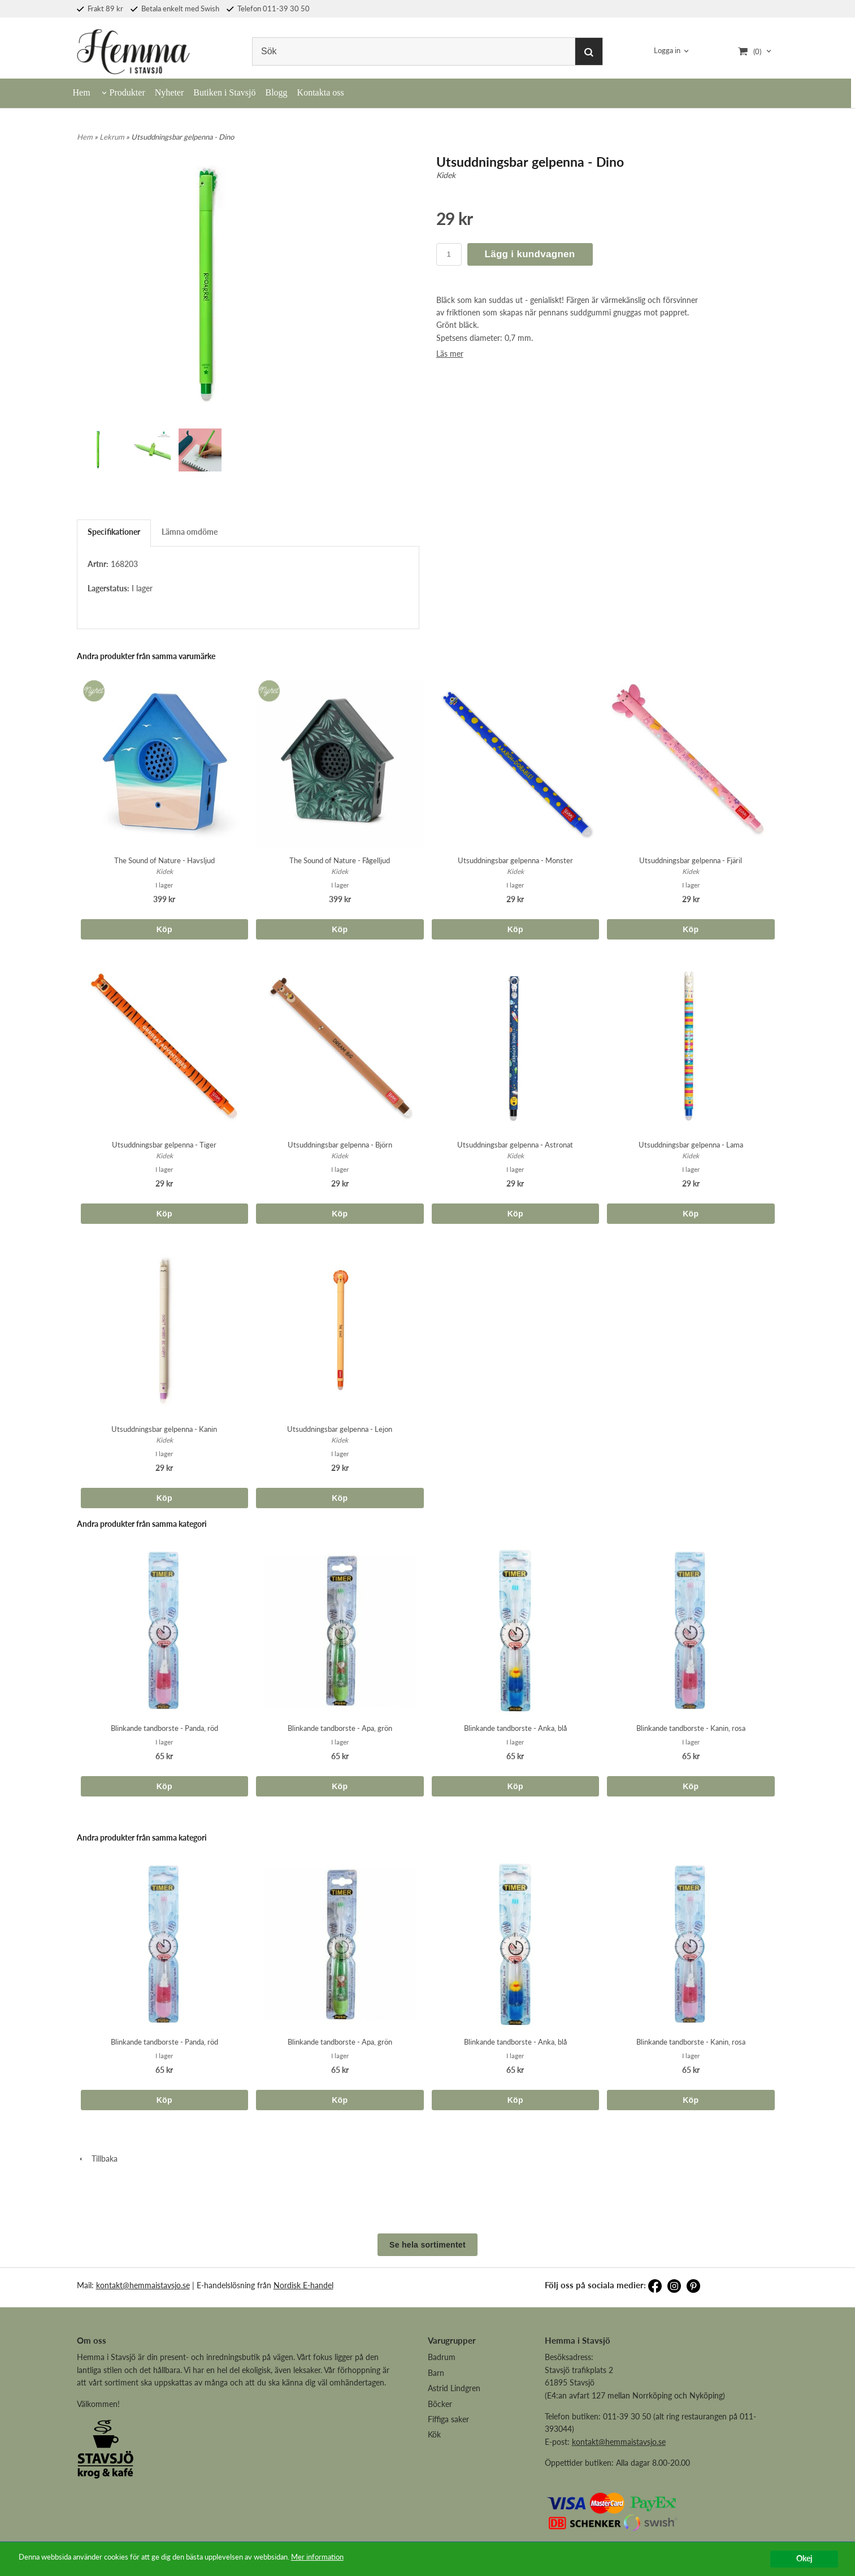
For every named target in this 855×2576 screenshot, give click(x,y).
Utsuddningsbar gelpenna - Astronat (515, 1144)
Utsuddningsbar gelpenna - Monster (515, 860)
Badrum (441, 2357)
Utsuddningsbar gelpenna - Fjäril (690, 860)
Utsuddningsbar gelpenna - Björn (340, 1144)
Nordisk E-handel (303, 2285)
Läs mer (449, 353)
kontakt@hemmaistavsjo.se (143, 2285)
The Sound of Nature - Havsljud (164, 860)
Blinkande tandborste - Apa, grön (340, 1728)
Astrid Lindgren (454, 2388)
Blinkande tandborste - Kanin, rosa (690, 1728)
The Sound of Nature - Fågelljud (339, 860)
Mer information (348, 2556)
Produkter (127, 92)
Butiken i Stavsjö (224, 92)
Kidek (445, 175)
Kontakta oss (320, 92)
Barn (436, 2373)
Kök (434, 2434)
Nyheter (169, 92)
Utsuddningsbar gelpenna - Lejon (339, 1429)
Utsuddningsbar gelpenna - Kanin (164, 1429)
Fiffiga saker (448, 2419)
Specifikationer (114, 531)
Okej (804, 2558)
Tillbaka (97, 2158)
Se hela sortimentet (427, 2244)
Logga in (667, 50)
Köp (164, 929)
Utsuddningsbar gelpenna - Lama (691, 1144)
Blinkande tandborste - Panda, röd (164, 1728)
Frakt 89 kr (100, 8)
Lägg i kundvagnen (530, 254)
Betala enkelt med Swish (175, 8)
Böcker (440, 2404)
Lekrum (112, 136)
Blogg (276, 92)
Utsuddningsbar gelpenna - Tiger (164, 1144)
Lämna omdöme (190, 531)
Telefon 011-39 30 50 (268, 8)
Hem (81, 92)
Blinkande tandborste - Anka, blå (515, 1728)
